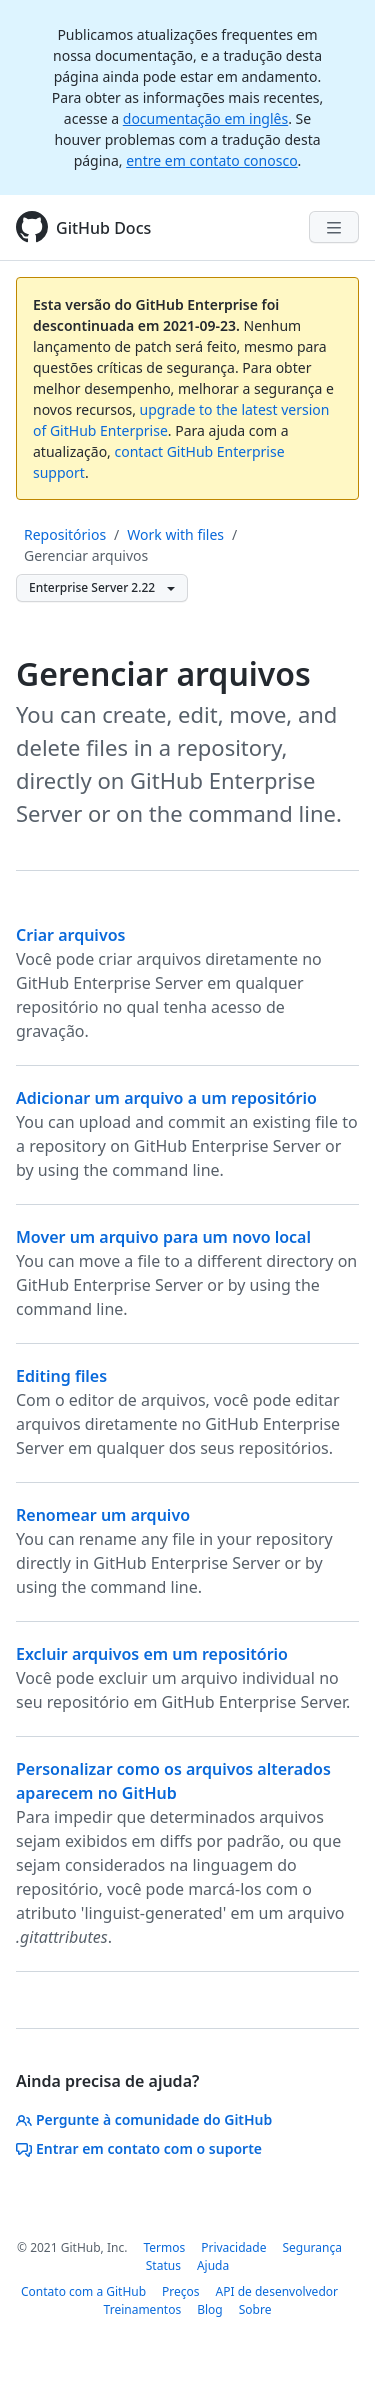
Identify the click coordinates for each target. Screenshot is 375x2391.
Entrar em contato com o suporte (139, 2148)
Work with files (175, 534)
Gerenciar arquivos (86, 555)
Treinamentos (143, 2309)
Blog (210, 2309)
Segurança (312, 2247)
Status (163, 2265)
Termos (164, 2247)
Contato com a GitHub (83, 2291)
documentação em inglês (205, 118)
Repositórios (65, 534)
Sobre (255, 2309)
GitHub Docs (103, 228)
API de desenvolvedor (277, 2291)
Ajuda (213, 2265)
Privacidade (233, 2247)
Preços (181, 2291)
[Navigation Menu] (334, 227)
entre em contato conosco (211, 160)
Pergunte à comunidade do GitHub (144, 2119)
